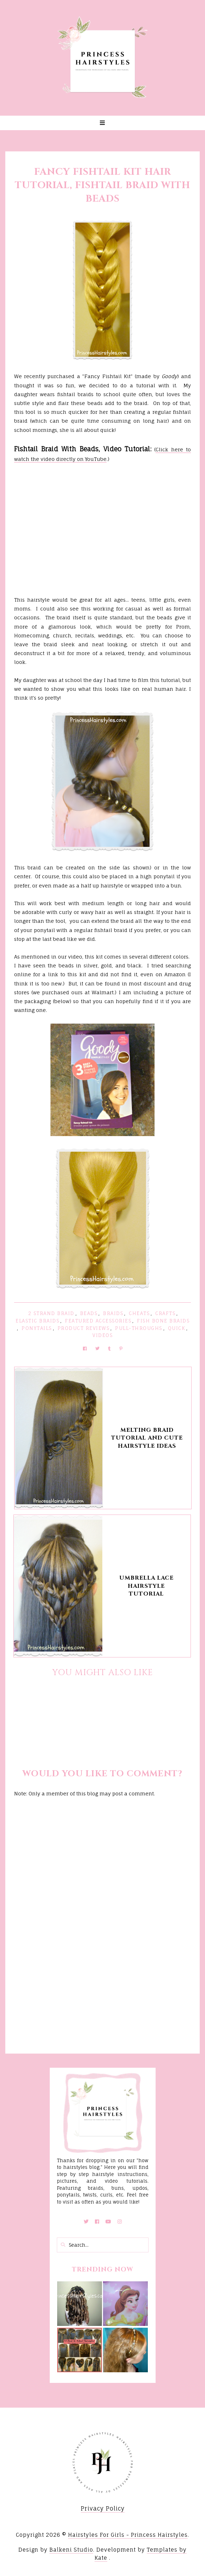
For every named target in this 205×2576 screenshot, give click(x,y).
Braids (113, 1313)
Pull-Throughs (138, 1328)
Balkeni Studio (71, 2549)
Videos (102, 1335)
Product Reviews (84, 1328)
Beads (89, 1313)
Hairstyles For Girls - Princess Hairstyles (128, 2534)
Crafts (165, 1313)
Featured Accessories (98, 1321)
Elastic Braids (37, 1321)
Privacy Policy (103, 2508)
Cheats (139, 1313)
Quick (177, 1328)
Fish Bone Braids (163, 1321)
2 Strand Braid (51, 1313)
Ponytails (37, 1328)
